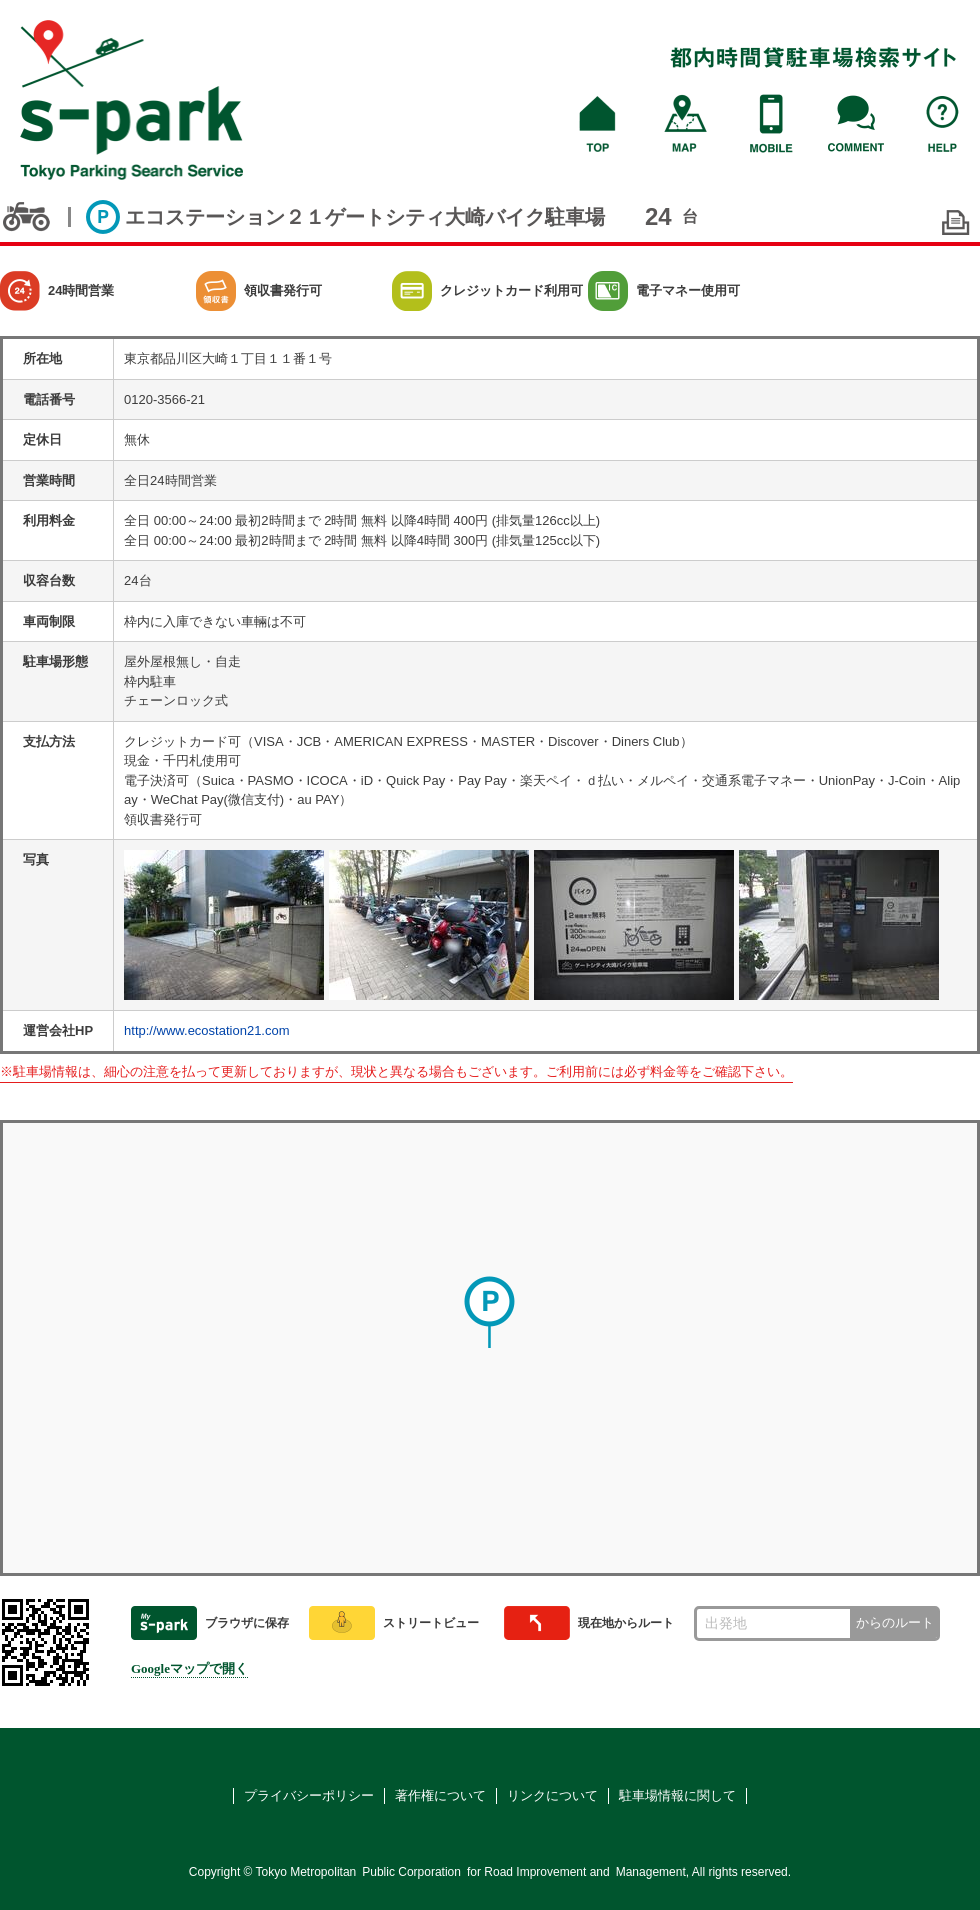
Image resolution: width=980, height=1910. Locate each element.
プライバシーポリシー (309, 1795)
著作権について (440, 1795)
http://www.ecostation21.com (206, 1030)
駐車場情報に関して (677, 1795)
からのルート (895, 1622)
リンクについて (552, 1795)
